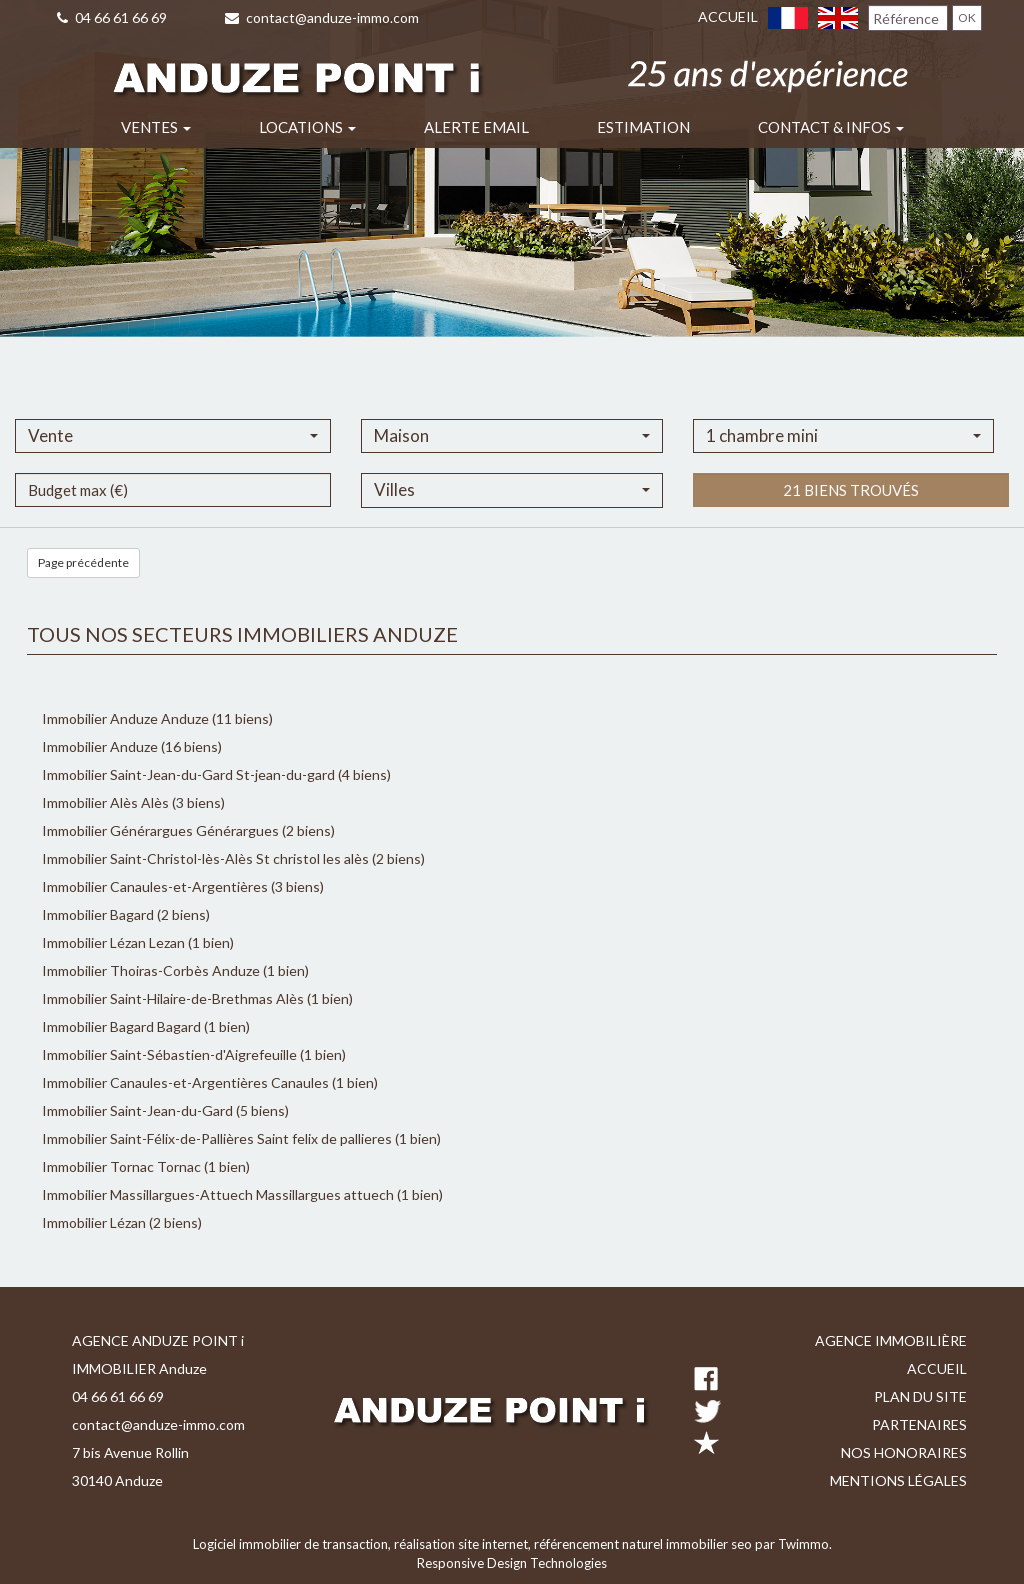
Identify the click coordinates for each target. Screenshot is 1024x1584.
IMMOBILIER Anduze (139, 1368)
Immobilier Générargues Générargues (160, 830)
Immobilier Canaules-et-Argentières (156, 886)
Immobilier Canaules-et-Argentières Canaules (185, 1082)
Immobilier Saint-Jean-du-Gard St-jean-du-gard (188, 774)
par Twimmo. (793, 1544)
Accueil (728, 16)
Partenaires (919, 1424)
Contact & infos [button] (831, 127)
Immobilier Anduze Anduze (125, 718)
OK (967, 17)
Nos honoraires (904, 1452)
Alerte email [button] (476, 127)
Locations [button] (307, 127)
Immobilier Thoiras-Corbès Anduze (151, 970)
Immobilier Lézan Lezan (113, 942)
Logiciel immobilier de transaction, (293, 1544)
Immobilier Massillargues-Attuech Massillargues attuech (218, 1194)
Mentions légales (898, 1480)
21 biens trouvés (851, 530)
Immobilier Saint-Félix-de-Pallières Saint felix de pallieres (217, 1138)
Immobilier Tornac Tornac (121, 1166)
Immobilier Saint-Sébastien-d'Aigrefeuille (171, 1054)
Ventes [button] (156, 127)
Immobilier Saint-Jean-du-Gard (139, 1110)
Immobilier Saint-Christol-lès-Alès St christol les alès (205, 858)
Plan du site (920, 1396)
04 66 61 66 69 (112, 17)
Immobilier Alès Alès (105, 802)
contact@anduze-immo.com (322, 17)
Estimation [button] (643, 127)
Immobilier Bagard (99, 914)
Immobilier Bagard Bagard (121, 1026)
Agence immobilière (891, 1340)
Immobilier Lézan (95, 1222)
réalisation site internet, (464, 1544)
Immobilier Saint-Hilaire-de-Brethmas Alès (173, 998)
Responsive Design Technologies (512, 1563)
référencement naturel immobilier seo (644, 1544)
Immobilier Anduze (101, 746)
